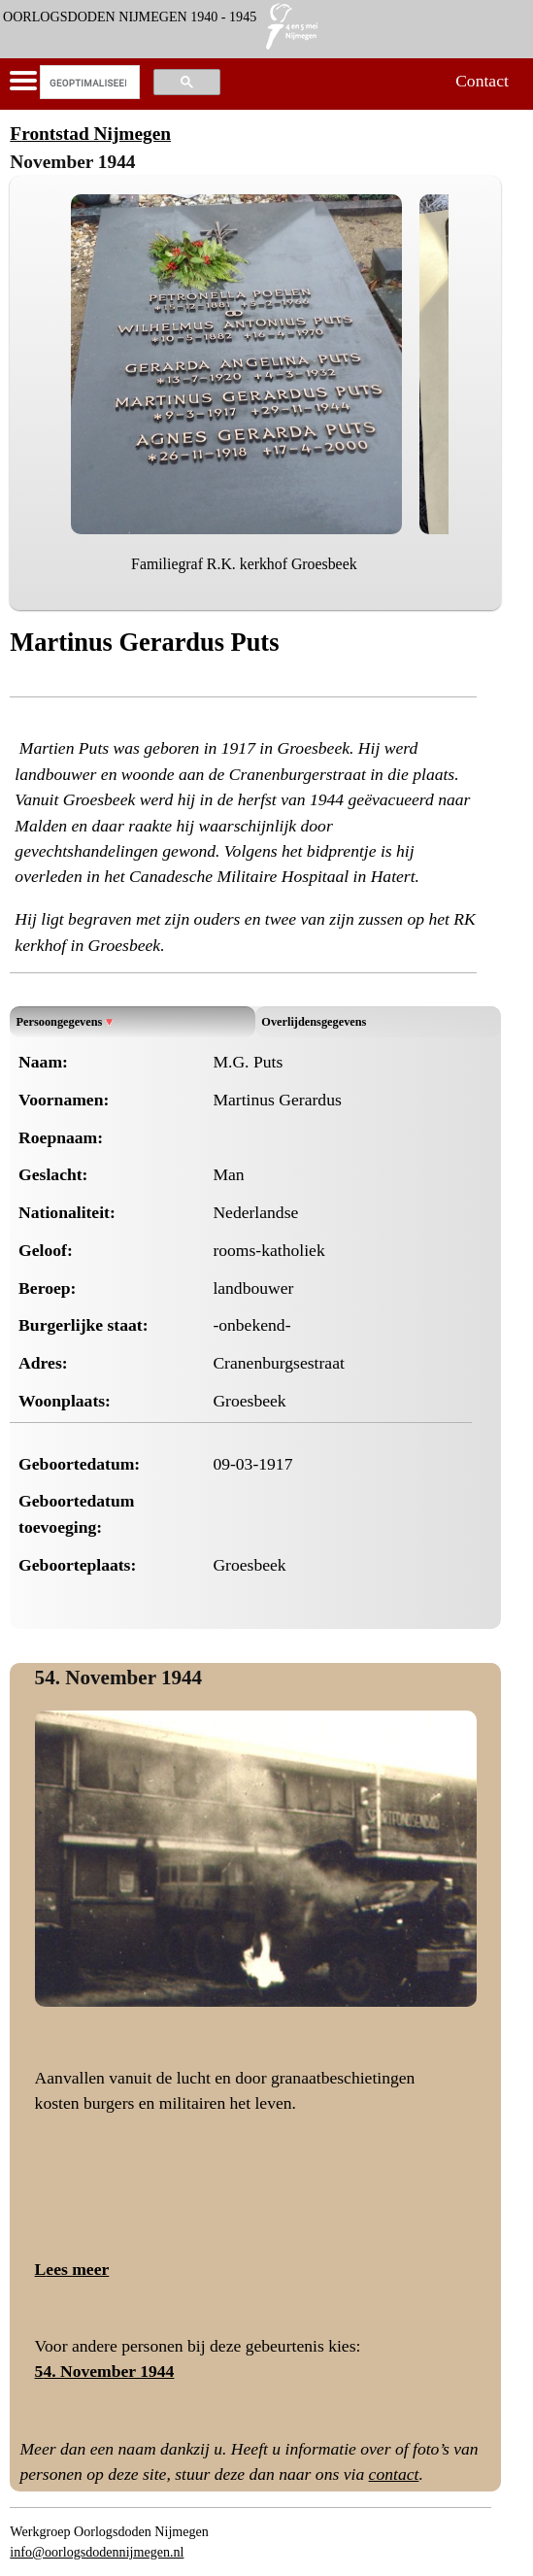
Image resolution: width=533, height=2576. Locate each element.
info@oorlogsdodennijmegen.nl (96, 2551)
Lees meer (72, 2269)
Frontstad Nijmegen (90, 133)
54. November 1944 (119, 1677)
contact (394, 2474)
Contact (482, 80)
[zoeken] (88, 82)
